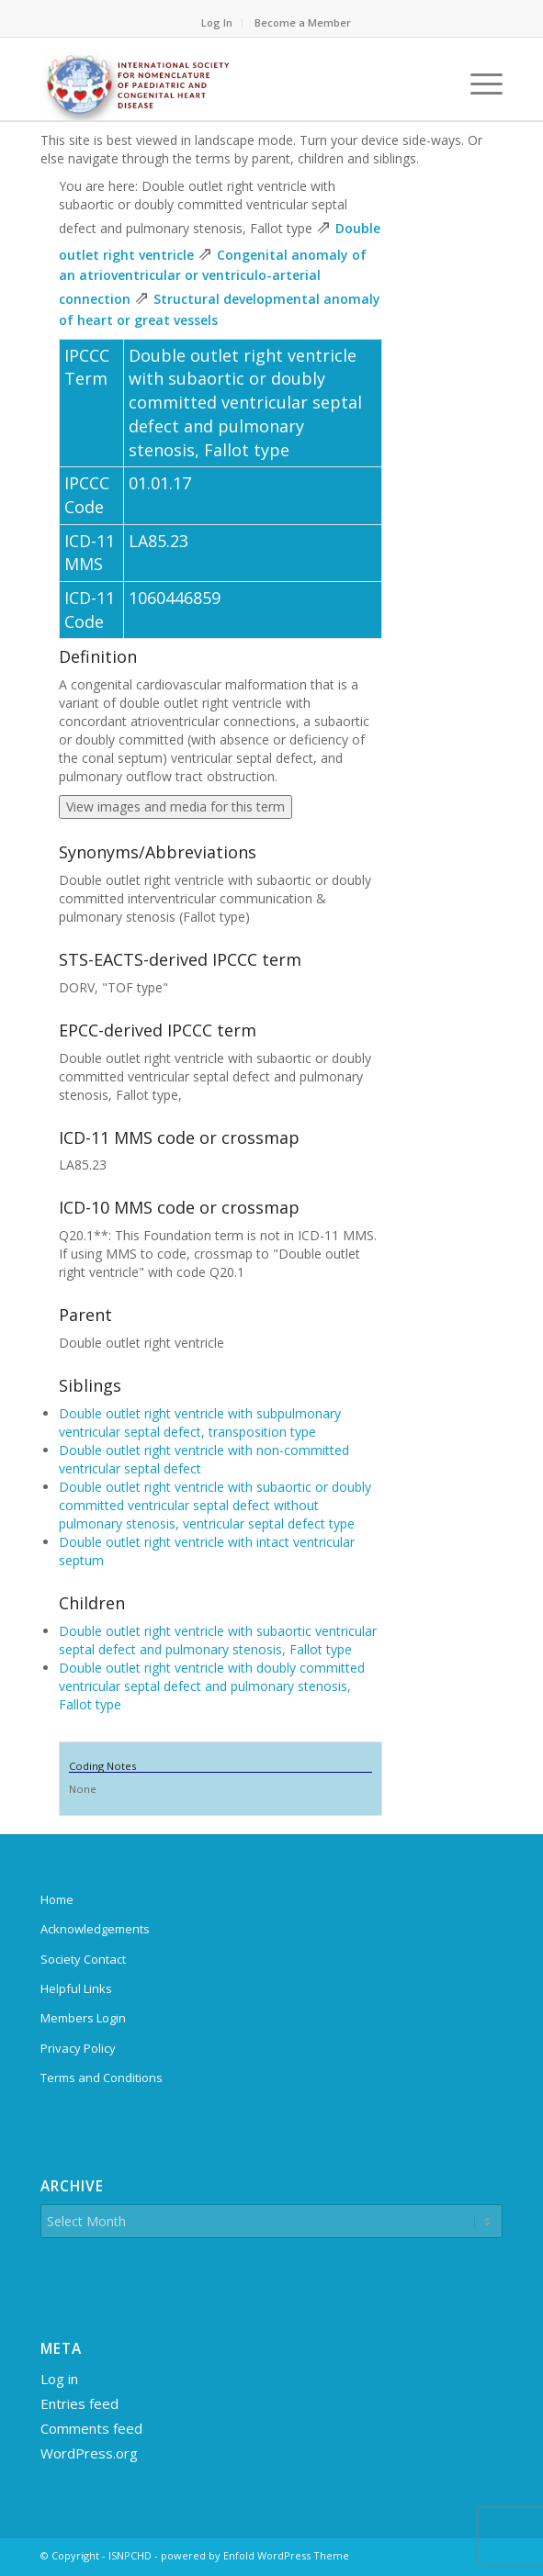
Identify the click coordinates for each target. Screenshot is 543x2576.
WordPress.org (89, 2453)
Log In (216, 22)
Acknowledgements (95, 1929)
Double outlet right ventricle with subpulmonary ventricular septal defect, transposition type (200, 1422)
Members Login (83, 2018)
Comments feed (91, 2428)
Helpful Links (76, 1988)
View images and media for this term (175, 806)
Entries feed (79, 2403)
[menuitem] (217, 23)
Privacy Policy (78, 2048)
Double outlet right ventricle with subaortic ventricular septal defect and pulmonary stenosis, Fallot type (218, 1640)
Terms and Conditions (101, 2077)
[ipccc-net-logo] (225, 83)
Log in (59, 2378)
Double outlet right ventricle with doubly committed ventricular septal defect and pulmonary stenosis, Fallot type (212, 1686)
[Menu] (477, 83)
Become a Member (303, 22)
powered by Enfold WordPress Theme (255, 2555)
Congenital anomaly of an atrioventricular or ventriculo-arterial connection (213, 277)
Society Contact (83, 1959)
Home (57, 1899)
